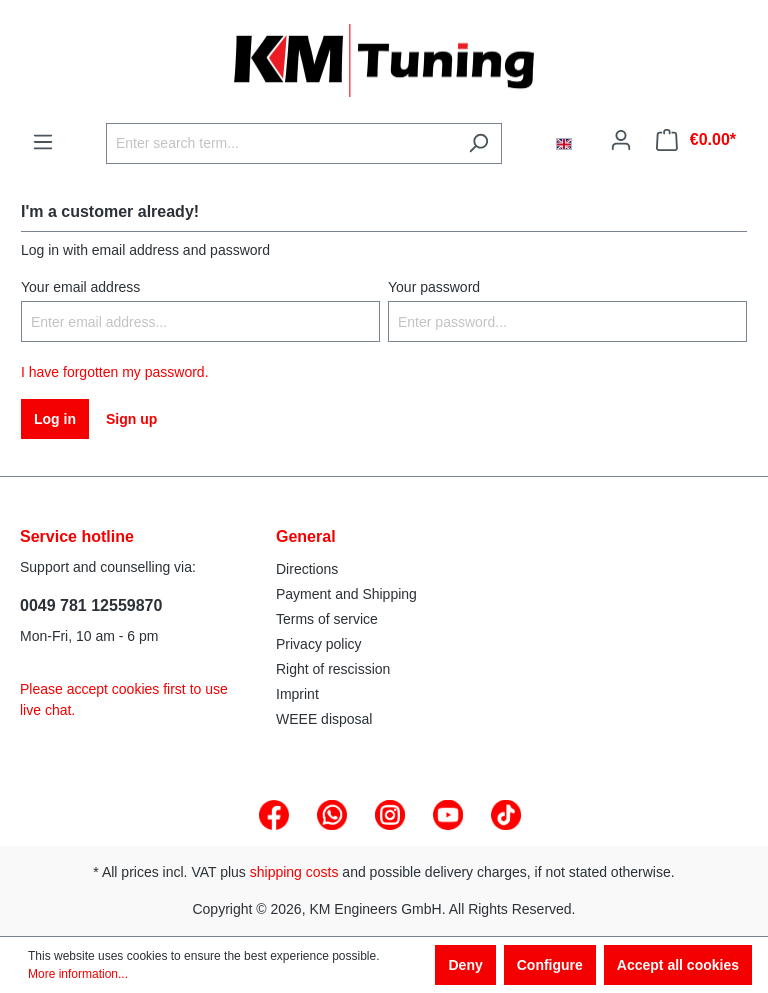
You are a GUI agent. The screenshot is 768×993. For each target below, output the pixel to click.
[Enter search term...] (281, 143)
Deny (465, 965)
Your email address (80, 287)
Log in (55, 419)
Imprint (297, 694)
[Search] (478, 143)
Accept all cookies (678, 965)
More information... (78, 974)
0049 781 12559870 (91, 605)
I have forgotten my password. (115, 372)
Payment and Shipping (346, 594)
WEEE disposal (324, 719)
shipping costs (294, 872)
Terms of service (327, 619)
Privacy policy (319, 644)
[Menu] (43, 142)
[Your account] (621, 140)
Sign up (131, 419)
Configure (550, 965)
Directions (307, 569)
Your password (434, 287)
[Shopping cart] (696, 140)
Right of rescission (333, 669)
